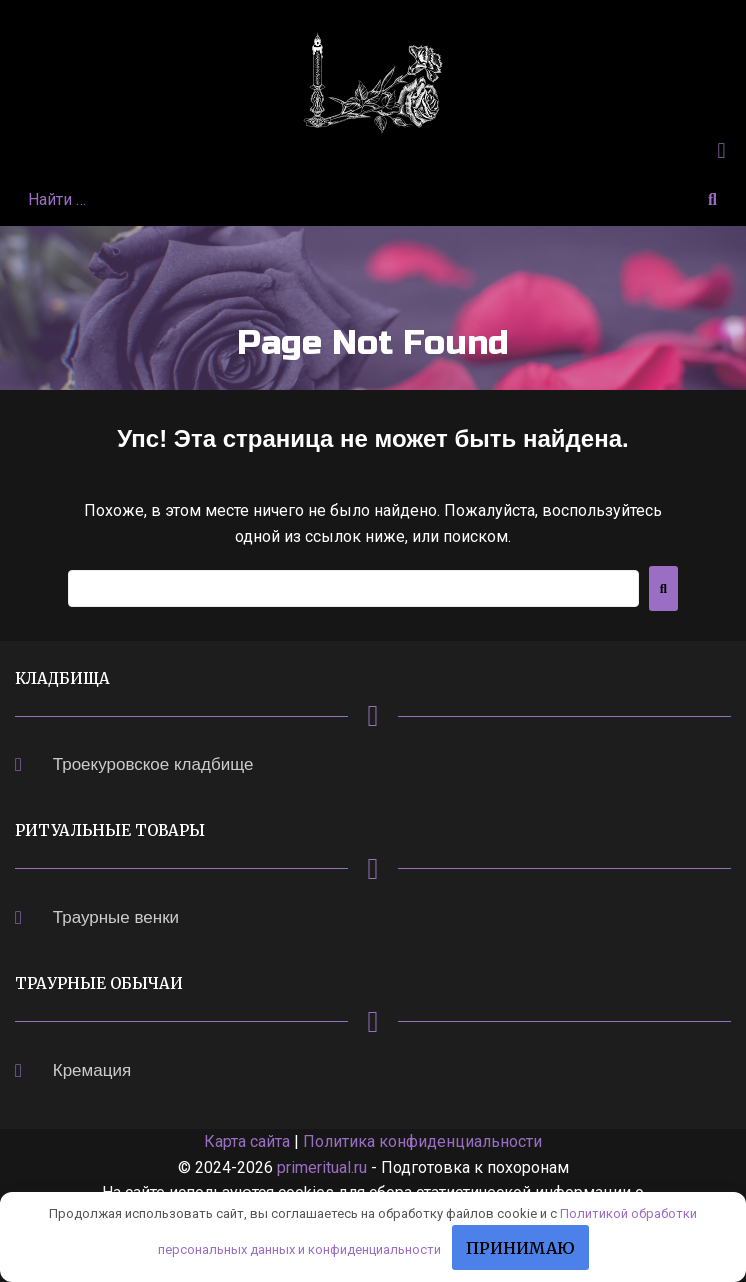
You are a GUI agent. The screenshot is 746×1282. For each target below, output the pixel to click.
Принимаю (520, 1248)
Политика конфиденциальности (422, 1141)
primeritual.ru (322, 1167)
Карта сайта (247, 1141)
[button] (721, 150)
